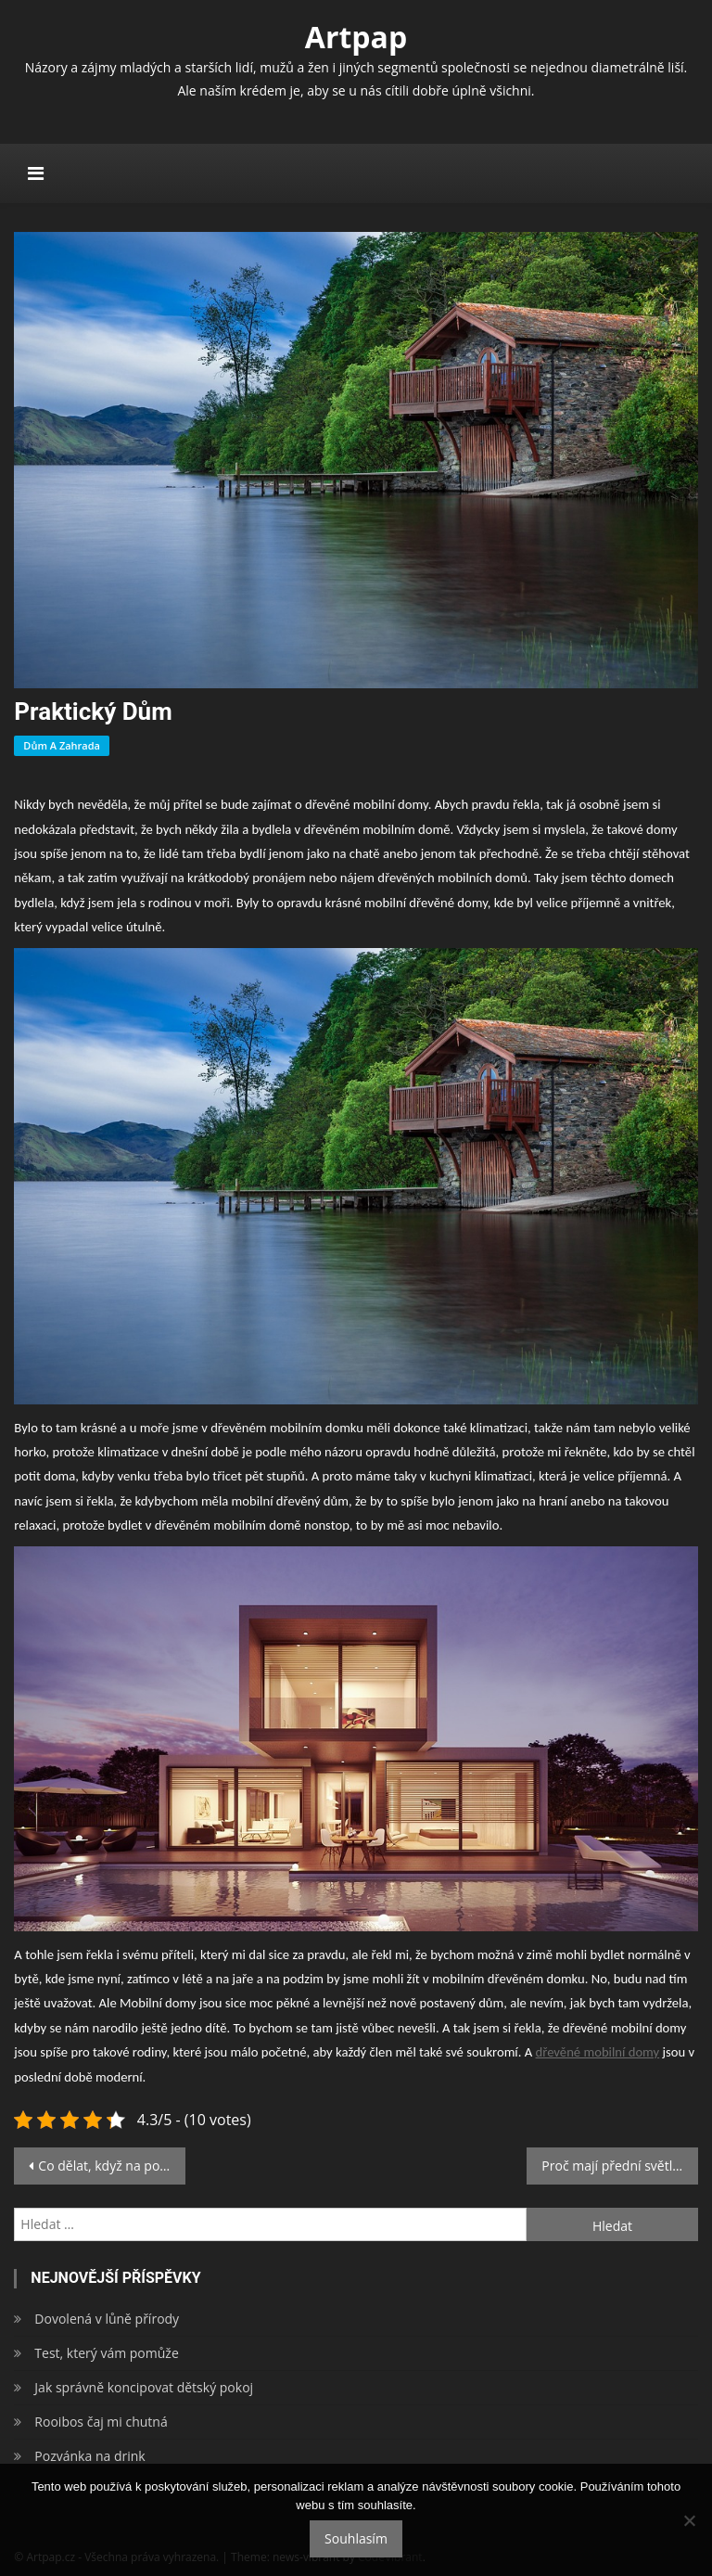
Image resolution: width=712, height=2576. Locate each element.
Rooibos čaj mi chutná (100, 2421)
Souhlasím (356, 2538)
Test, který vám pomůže (106, 2353)
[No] (689, 2520)
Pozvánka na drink (89, 2456)
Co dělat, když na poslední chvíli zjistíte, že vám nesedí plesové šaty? (111, 2165)
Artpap (356, 37)
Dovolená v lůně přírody (106, 2318)
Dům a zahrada (61, 745)
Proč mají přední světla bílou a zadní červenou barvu (619, 2165)
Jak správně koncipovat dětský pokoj (143, 2387)
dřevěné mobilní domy (598, 2052)
